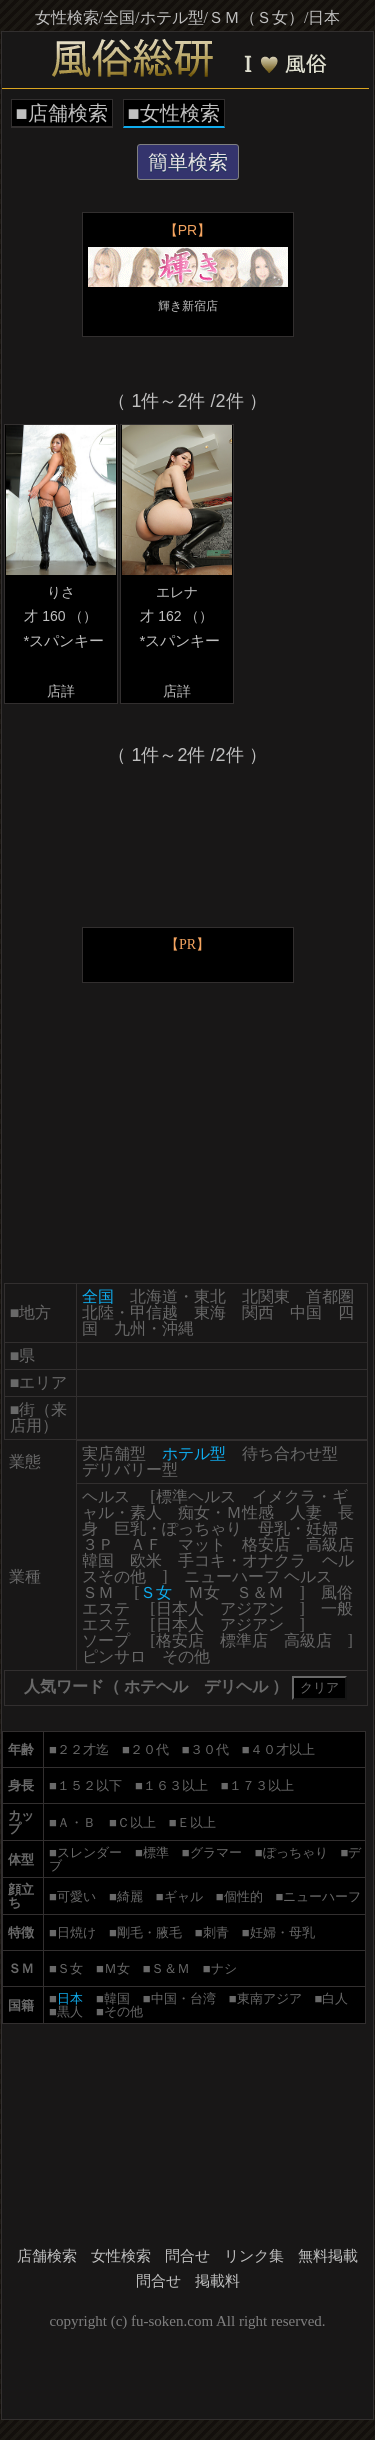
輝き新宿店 (188, 306)
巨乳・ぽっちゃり (178, 1528)
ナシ (224, 1968)
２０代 (149, 1749)
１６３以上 (175, 1785)
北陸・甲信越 (130, 1312)
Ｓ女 (70, 1968)
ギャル (183, 1896)
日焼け (76, 1932)
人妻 (306, 1512)
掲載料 (217, 2281)
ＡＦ (146, 1544)
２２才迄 (83, 1749)
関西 (258, 1312)
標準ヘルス (196, 1496)
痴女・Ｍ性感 (226, 1512)
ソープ (106, 1640)
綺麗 (130, 1896)
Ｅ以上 (196, 1822)
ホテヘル (156, 1686)
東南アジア (269, 1998)
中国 (306, 1312)
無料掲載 (328, 2256)
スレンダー (89, 1852)
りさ (61, 592)
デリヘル (236, 1686)
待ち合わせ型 (290, 1453)
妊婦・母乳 (282, 1932)
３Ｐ (98, 1544)
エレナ (177, 592)
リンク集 (254, 2256)
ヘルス (106, 1496)
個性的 (243, 1896)
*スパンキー (63, 640)
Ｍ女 (204, 1592)
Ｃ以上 (136, 1822)
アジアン (252, 1608)
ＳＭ (98, 1592)
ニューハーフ (322, 1896)
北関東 (266, 1296)
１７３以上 (261, 1785)
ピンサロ (114, 1656)
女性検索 (121, 2256)
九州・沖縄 (154, 1328)
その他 (186, 1656)
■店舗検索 (62, 113)
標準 (156, 1852)
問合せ (187, 2256)
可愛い (76, 1896)
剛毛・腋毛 (149, 1932)
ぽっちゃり (295, 1852)
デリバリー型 (130, 1469)
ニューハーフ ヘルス (258, 1576)
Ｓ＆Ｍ (260, 1592)
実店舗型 (114, 1453)
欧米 (146, 1560)
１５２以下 (89, 1785)
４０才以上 (282, 1749)
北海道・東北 (178, 1296)
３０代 (209, 1749)
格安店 (266, 1544)
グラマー (216, 1852)
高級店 (330, 1544)
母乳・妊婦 (298, 1528)
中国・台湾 (183, 1998)
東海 (210, 1312)
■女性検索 (174, 113)
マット (202, 1544)
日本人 (180, 1608)
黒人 (70, 2011)
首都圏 (330, 1296)
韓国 (98, 1560)
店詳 (61, 691)
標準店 (244, 1640)
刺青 (216, 1932)
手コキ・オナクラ (242, 1560)
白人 (335, 1998)
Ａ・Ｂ (76, 1822)
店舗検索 (47, 2256)
